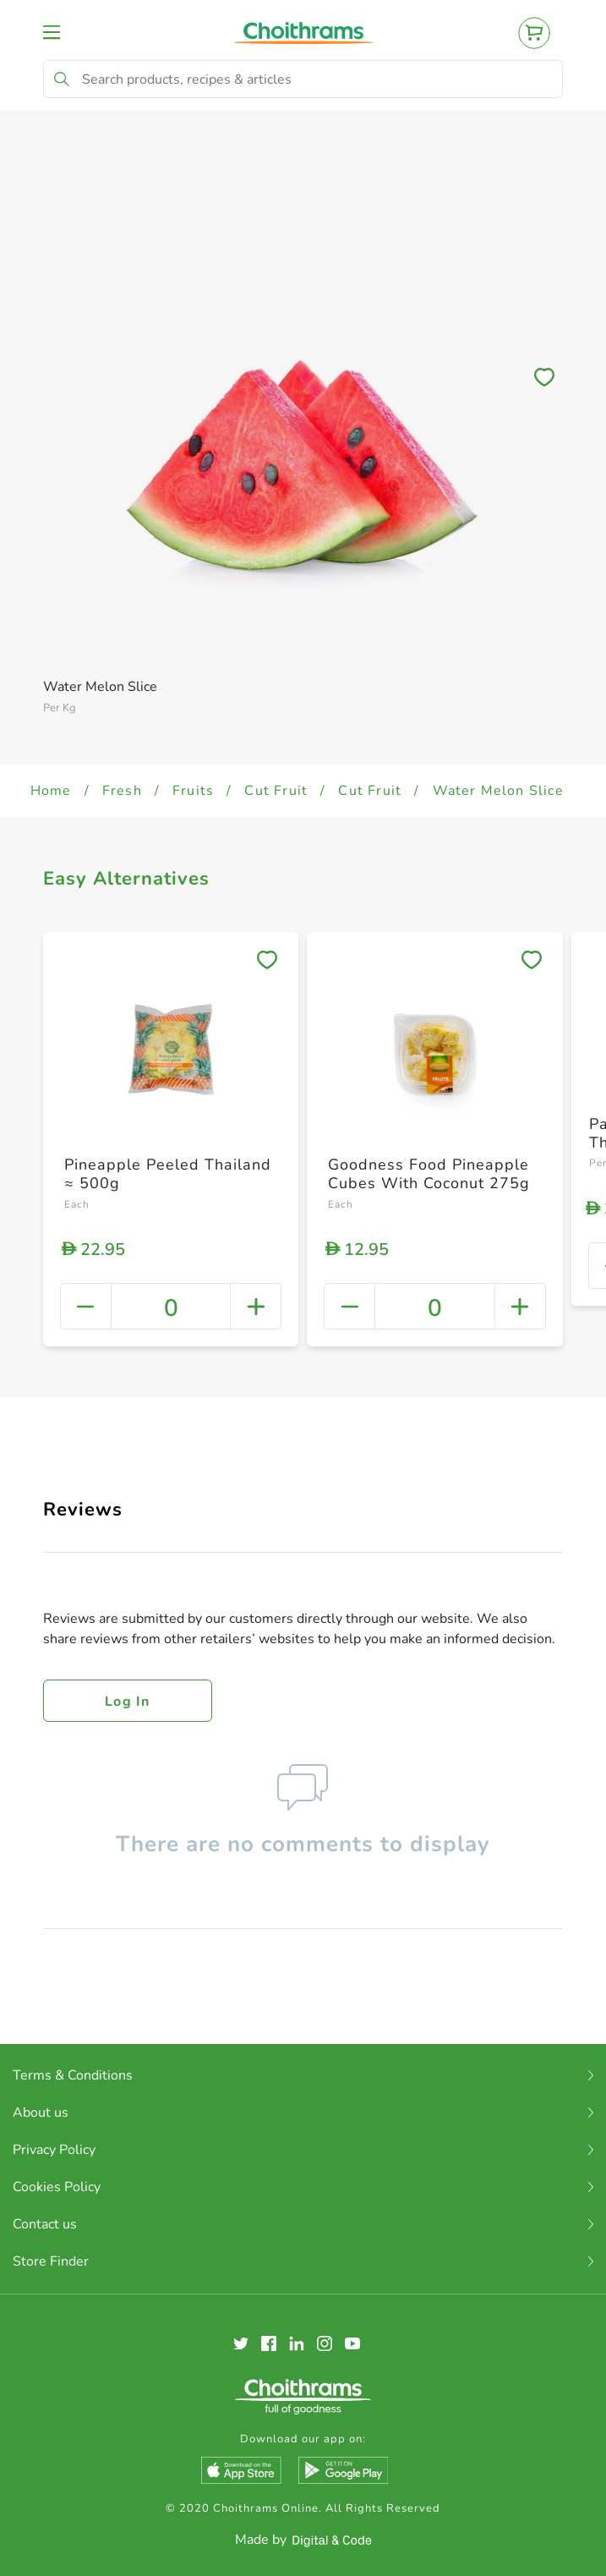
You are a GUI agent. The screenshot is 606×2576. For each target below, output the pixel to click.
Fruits (193, 790)
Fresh (122, 790)
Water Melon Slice (498, 790)
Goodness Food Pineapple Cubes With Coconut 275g (429, 1173)
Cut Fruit (276, 790)
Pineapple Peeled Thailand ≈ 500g (167, 1173)
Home (51, 790)
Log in (127, 1701)
